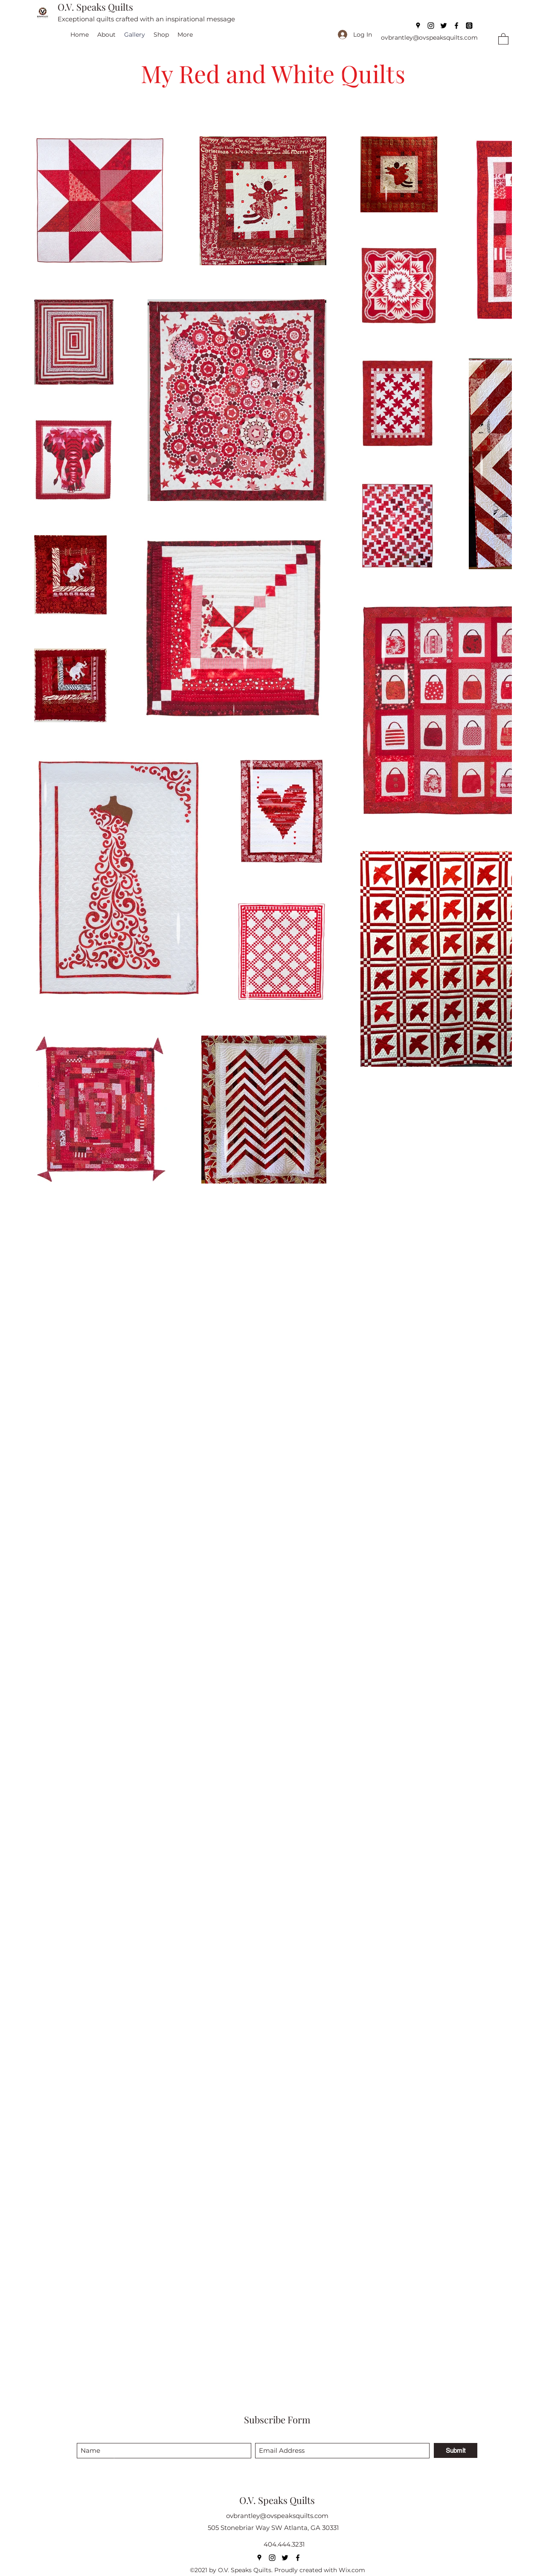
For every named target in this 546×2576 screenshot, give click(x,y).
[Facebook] (456, 25)
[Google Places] (418, 25)
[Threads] (469, 25)
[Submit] (455, 2450)
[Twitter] (443, 25)
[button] (503, 38)
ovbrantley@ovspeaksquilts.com (429, 37)
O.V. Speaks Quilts (95, 6)
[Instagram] (431, 25)
